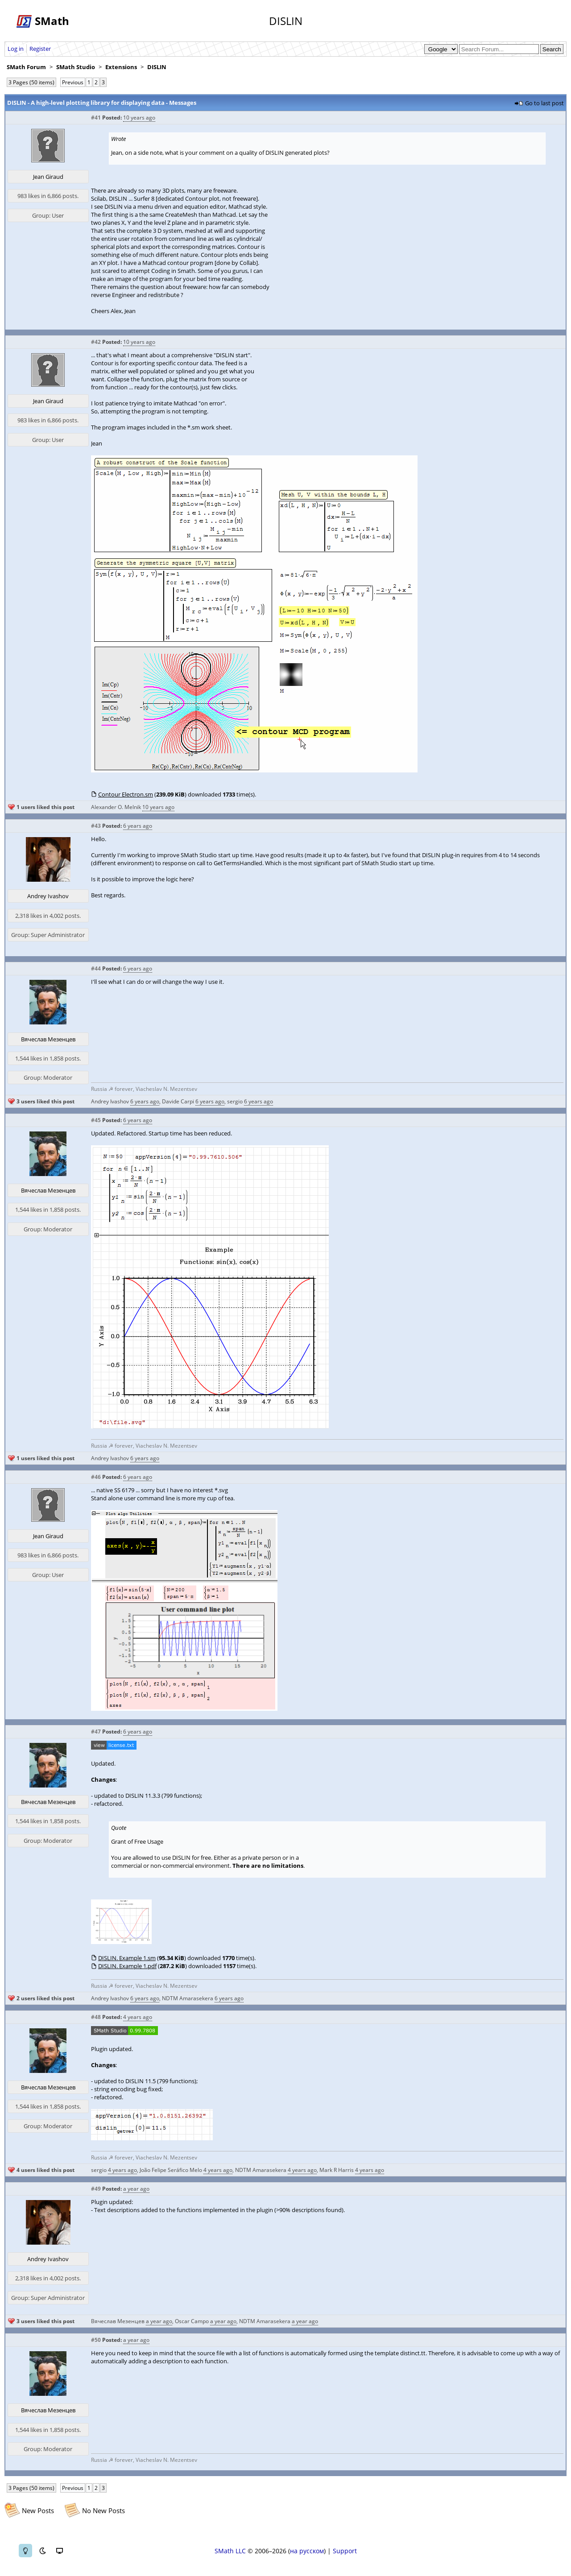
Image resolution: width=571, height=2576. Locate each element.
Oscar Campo (192, 2321)
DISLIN (156, 67)
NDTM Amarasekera (187, 1998)
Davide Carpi (178, 1101)
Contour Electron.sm (125, 794)
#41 (96, 117)
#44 (96, 968)
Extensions (121, 67)
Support (345, 2551)
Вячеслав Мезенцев (48, 1039)
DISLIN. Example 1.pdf (127, 1966)
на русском (307, 2551)
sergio (235, 1101)
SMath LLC (230, 2551)
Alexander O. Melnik (116, 807)
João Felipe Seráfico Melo (171, 2170)
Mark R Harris (336, 2170)
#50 (96, 2340)
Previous (72, 82)
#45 (96, 1120)
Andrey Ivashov (48, 896)
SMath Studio (75, 67)
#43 (96, 826)
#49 (96, 2188)
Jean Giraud (48, 177)
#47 (96, 1731)
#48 (96, 2017)
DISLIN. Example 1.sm (127, 1958)
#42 (96, 342)
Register (40, 49)
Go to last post (544, 103)
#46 (96, 1477)
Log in (16, 49)
